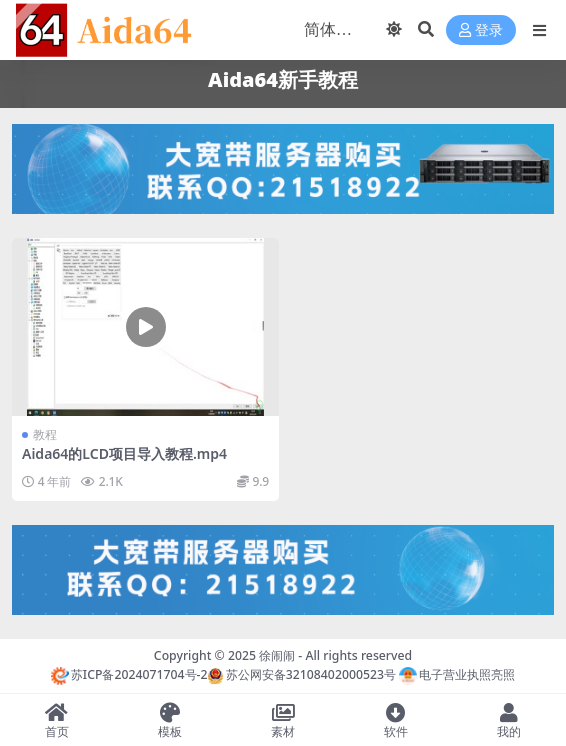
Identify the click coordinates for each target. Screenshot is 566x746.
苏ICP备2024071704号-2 (129, 674)
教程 (45, 434)
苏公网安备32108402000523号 (301, 674)
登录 (481, 30)
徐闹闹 (277, 655)
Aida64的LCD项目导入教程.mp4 (124, 453)
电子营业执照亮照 (457, 674)
